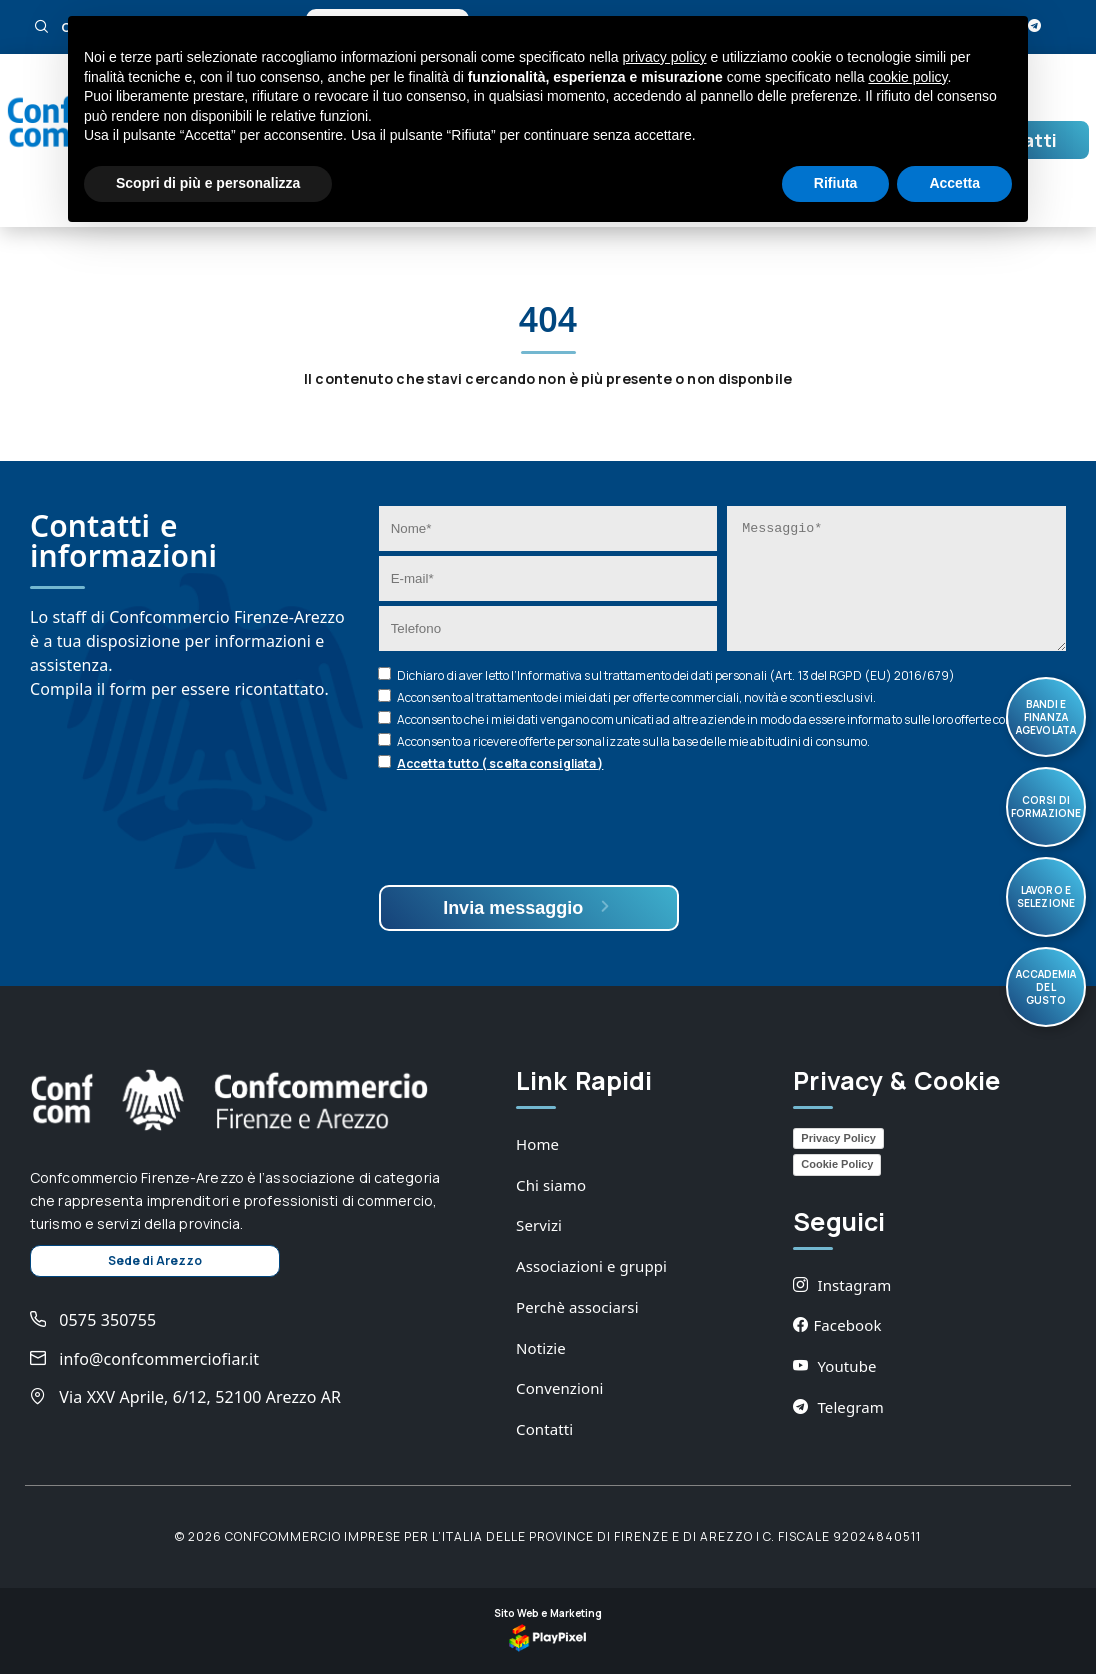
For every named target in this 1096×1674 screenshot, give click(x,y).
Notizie (541, 1348)
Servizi (539, 1225)
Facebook (837, 1325)
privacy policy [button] (665, 57)
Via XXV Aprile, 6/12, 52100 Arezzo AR (185, 1397)
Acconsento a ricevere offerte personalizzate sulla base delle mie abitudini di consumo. (634, 741)
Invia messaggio (528, 907)
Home (537, 1144)
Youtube (834, 1366)
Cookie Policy (837, 1164)
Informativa (549, 675)
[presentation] (531, 831)
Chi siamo (551, 1185)
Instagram (842, 1285)
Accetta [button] (954, 183)
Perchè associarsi (577, 1307)
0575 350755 (93, 1320)
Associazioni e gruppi (591, 1266)
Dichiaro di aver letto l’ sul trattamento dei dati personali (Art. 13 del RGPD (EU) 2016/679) (676, 675)
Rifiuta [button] (836, 183)
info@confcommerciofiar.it (144, 1359)
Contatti (544, 1429)
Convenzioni (559, 1388)
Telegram (838, 1407)
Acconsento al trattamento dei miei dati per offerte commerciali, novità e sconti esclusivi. (636, 697)
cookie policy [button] (907, 77)
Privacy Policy (838, 1138)
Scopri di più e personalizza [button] (208, 183)
